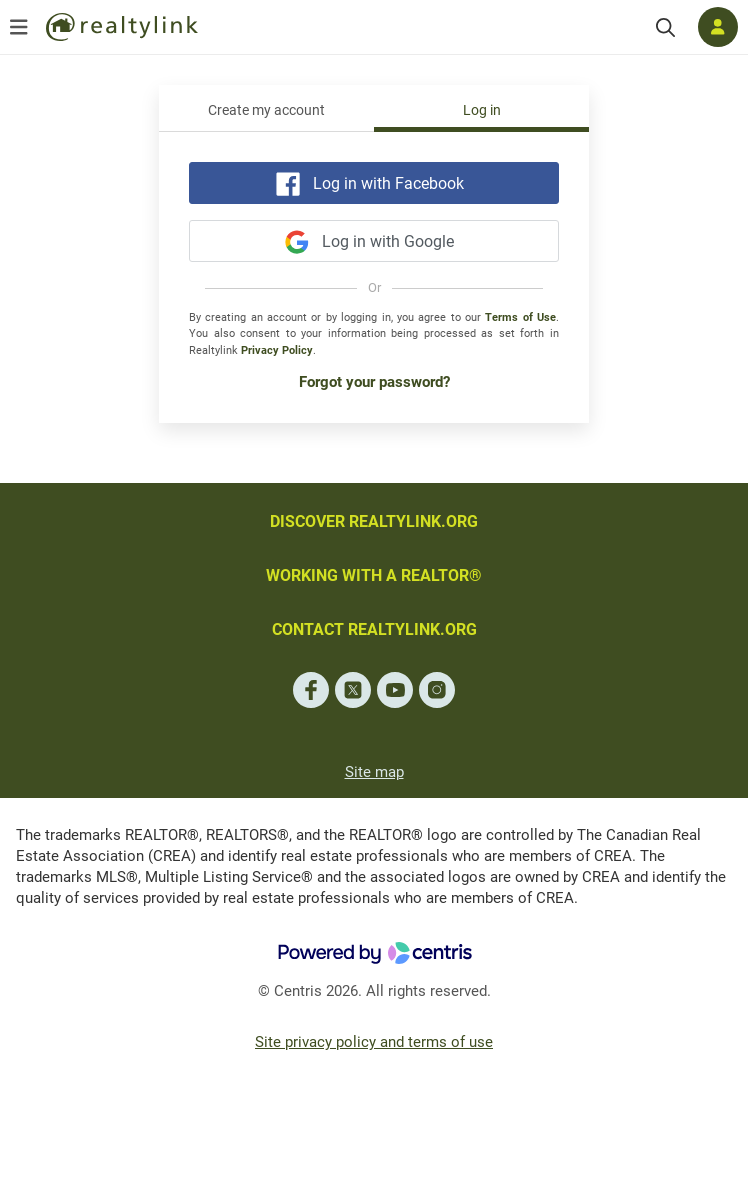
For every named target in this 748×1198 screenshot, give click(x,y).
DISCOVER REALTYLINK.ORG (374, 521)
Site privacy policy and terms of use (374, 1042)
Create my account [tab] (266, 110)
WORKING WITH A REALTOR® (374, 575)
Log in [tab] (482, 110)
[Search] (665, 27)
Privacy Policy (277, 350)
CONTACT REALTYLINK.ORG (374, 629)
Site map (374, 772)
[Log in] (718, 27)
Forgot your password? (374, 382)
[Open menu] (19, 27)
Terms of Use (520, 317)
